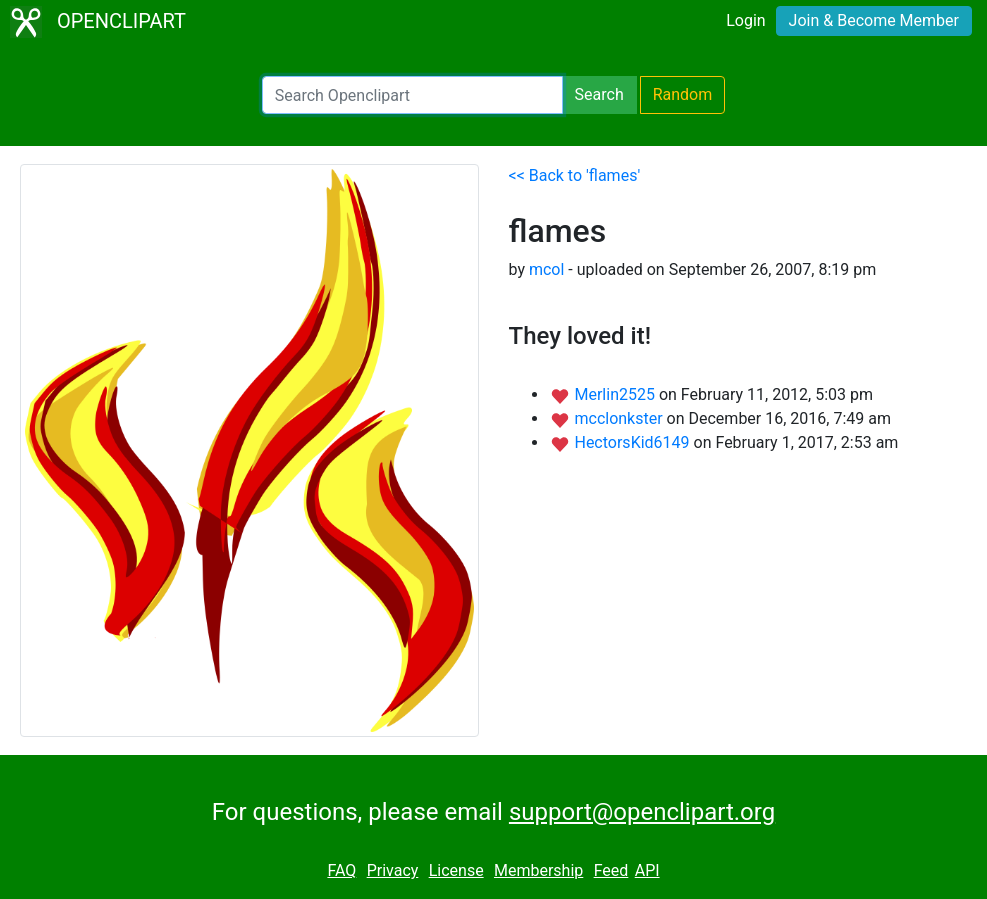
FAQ (341, 870)
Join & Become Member (874, 20)
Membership (538, 870)
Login (745, 20)
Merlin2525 (616, 394)
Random (683, 94)
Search (599, 94)
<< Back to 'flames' (575, 175)
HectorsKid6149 (633, 442)
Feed (611, 870)
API (647, 870)
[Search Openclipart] (412, 95)
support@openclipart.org (642, 812)
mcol (546, 269)
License (456, 870)
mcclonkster (620, 418)
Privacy (393, 870)
